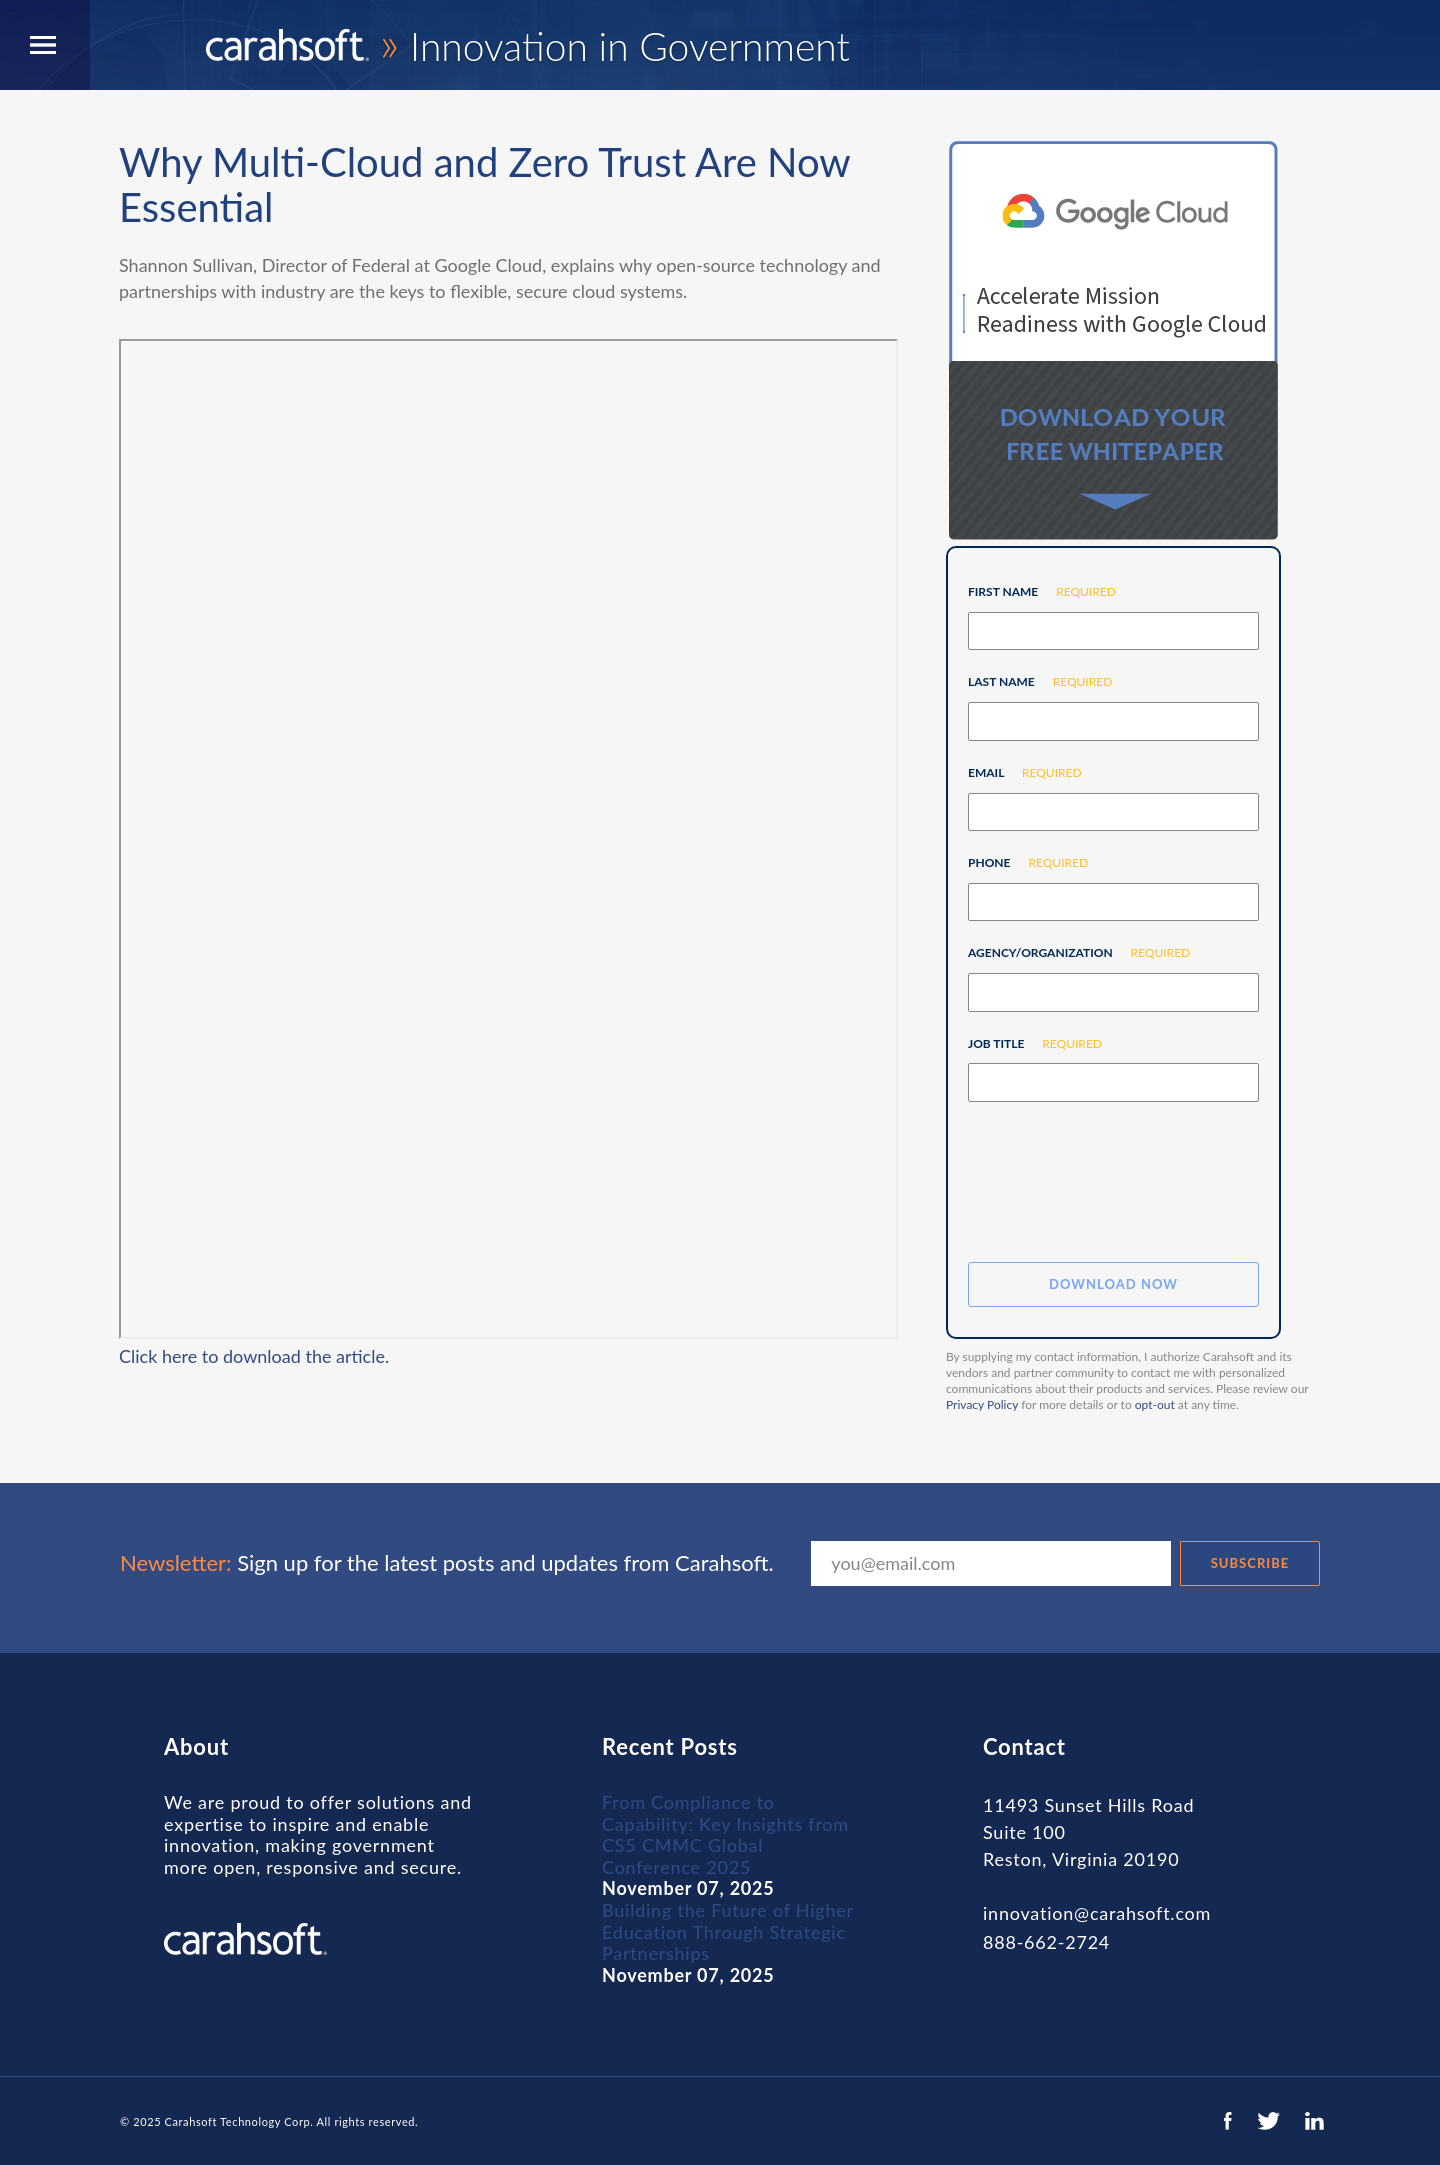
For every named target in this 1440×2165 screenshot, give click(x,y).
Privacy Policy (982, 1404)
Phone (1020, 862)
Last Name (1032, 681)
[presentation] (1120, 1183)
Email (1017, 772)
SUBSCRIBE (1250, 1563)
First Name (1034, 591)
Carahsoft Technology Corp (238, 2121)
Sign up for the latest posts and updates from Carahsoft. (447, 1562)
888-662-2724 (1046, 1942)
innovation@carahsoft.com (1097, 1913)
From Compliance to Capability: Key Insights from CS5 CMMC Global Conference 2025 (725, 1834)
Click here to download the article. (254, 1356)
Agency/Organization (1071, 952)
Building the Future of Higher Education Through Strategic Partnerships (727, 1931)
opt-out (1155, 1404)
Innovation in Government (528, 46)
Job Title (1027, 1043)
